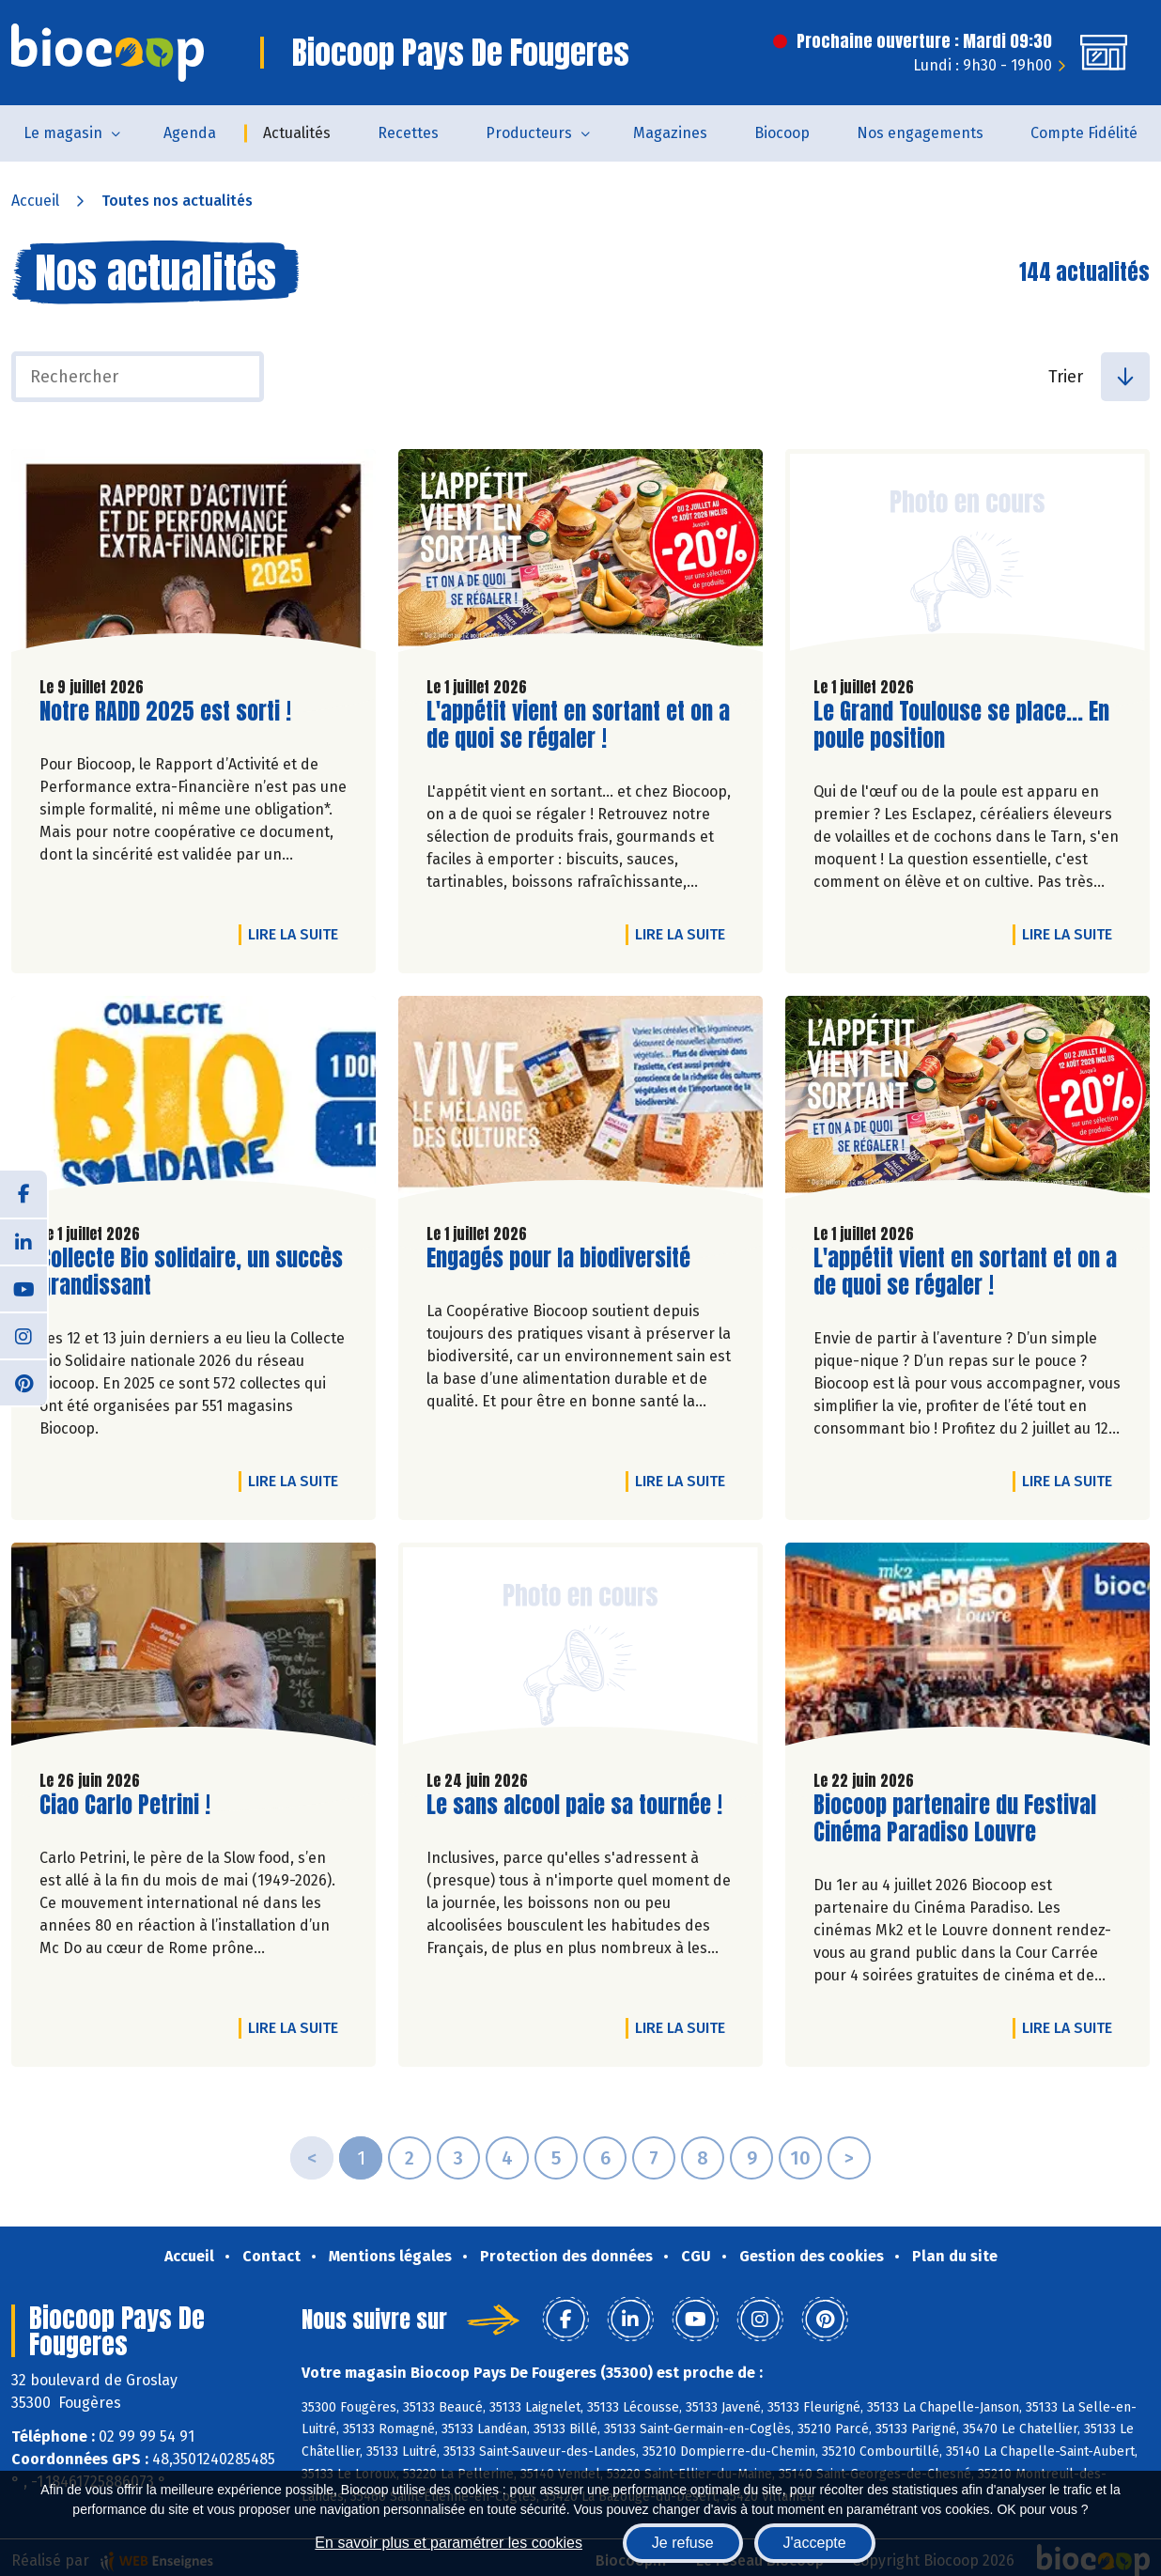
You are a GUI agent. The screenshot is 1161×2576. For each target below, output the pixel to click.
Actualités (297, 133)
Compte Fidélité (1084, 133)
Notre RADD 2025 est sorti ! (165, 711)
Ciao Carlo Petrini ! (124, 1805)
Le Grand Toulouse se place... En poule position (961, 725)
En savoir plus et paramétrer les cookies (448, 2543)
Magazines (670, 133)
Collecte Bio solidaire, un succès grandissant (191, 1272)
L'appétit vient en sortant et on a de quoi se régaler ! (578, 725)
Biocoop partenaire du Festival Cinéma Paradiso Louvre (954, 1819)
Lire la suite (298, 933)
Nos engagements (920, 133)
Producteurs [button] (529, 133)
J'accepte (814, 2543)
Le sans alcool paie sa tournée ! (574, 1805)
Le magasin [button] (62, 133)
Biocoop (782, 133)
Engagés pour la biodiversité (558, 1258)
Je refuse (683, 2543)
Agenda (189, 133)
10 (800, 2158)
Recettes (408, 133)
